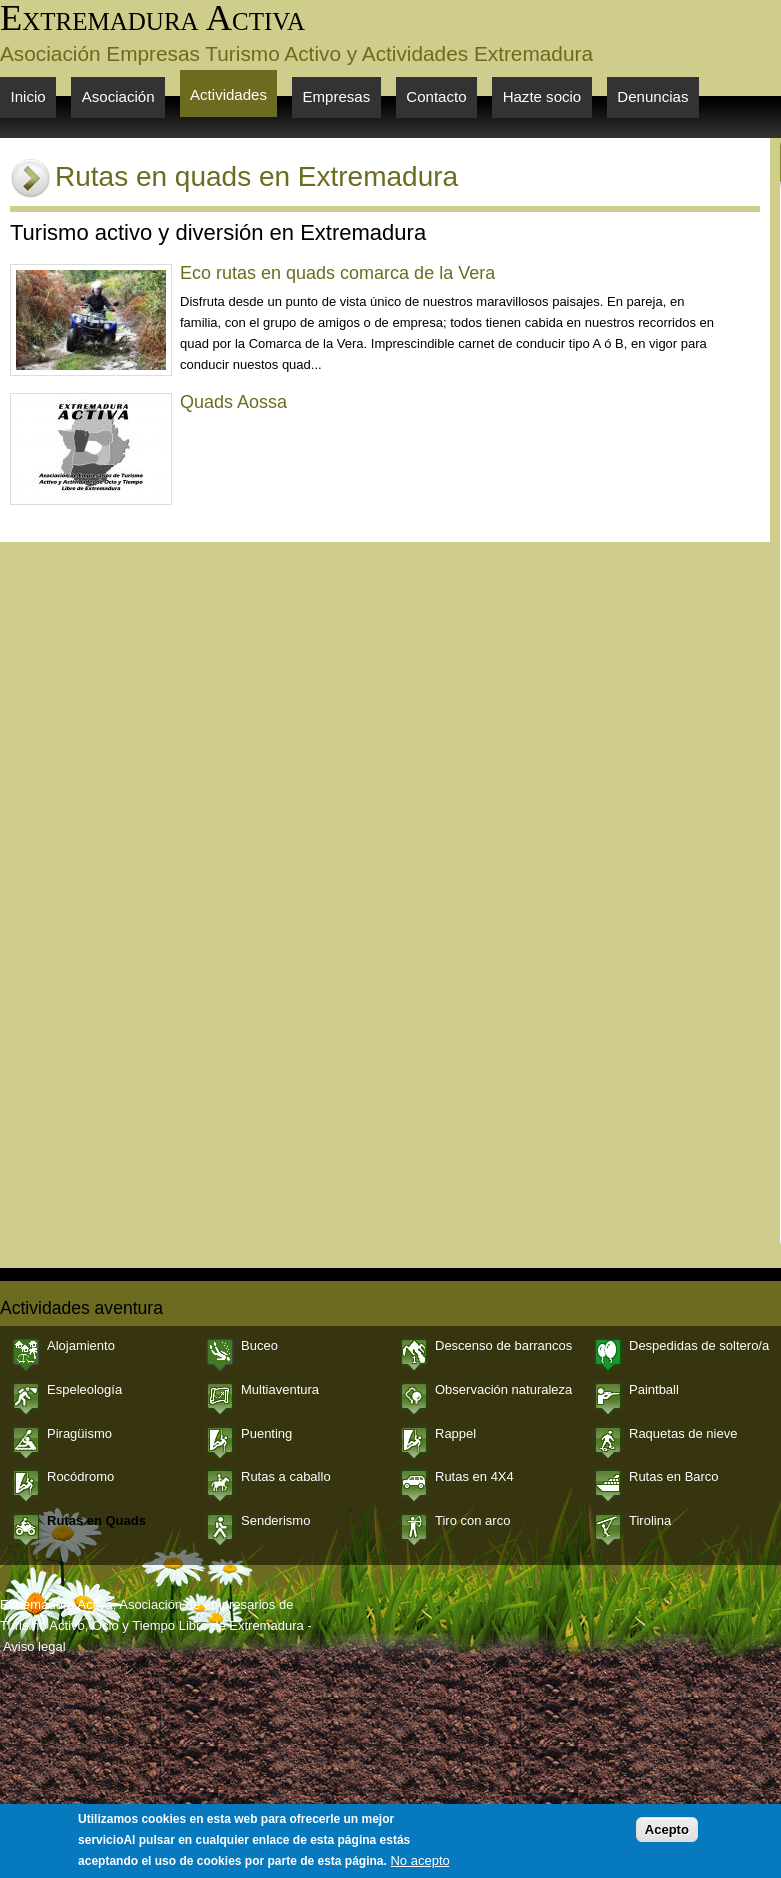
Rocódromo (80, 1476)
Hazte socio (542, 96)
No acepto (419, 1867)
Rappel (455, 1433)
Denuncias (652, 96)
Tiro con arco (472, 1520)
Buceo (259, 1345)
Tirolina (650, 1520)
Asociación (118, 96)
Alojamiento (81, 1345)
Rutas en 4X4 (474, 1476)
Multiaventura (280, 1389)
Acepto (667, 1836)
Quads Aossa (233, 402)
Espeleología (84, 1389)
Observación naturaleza (503, 1389)
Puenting (266, 1433)
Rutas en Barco (674, 1476)
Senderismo (275, 1520)
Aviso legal (34, 1646)
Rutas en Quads (96, 1520)
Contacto (436, 96)
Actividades (228, 94)
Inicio (28, 96)
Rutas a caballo (286, 1476)
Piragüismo (79, 1433)
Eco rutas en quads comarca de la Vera (337, 273)
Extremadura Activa (152, 18)
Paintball (654, 1389)
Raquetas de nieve (683, 1433)
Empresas (337, 96)
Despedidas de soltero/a (699, 1345)
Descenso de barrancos (503, 1345)
